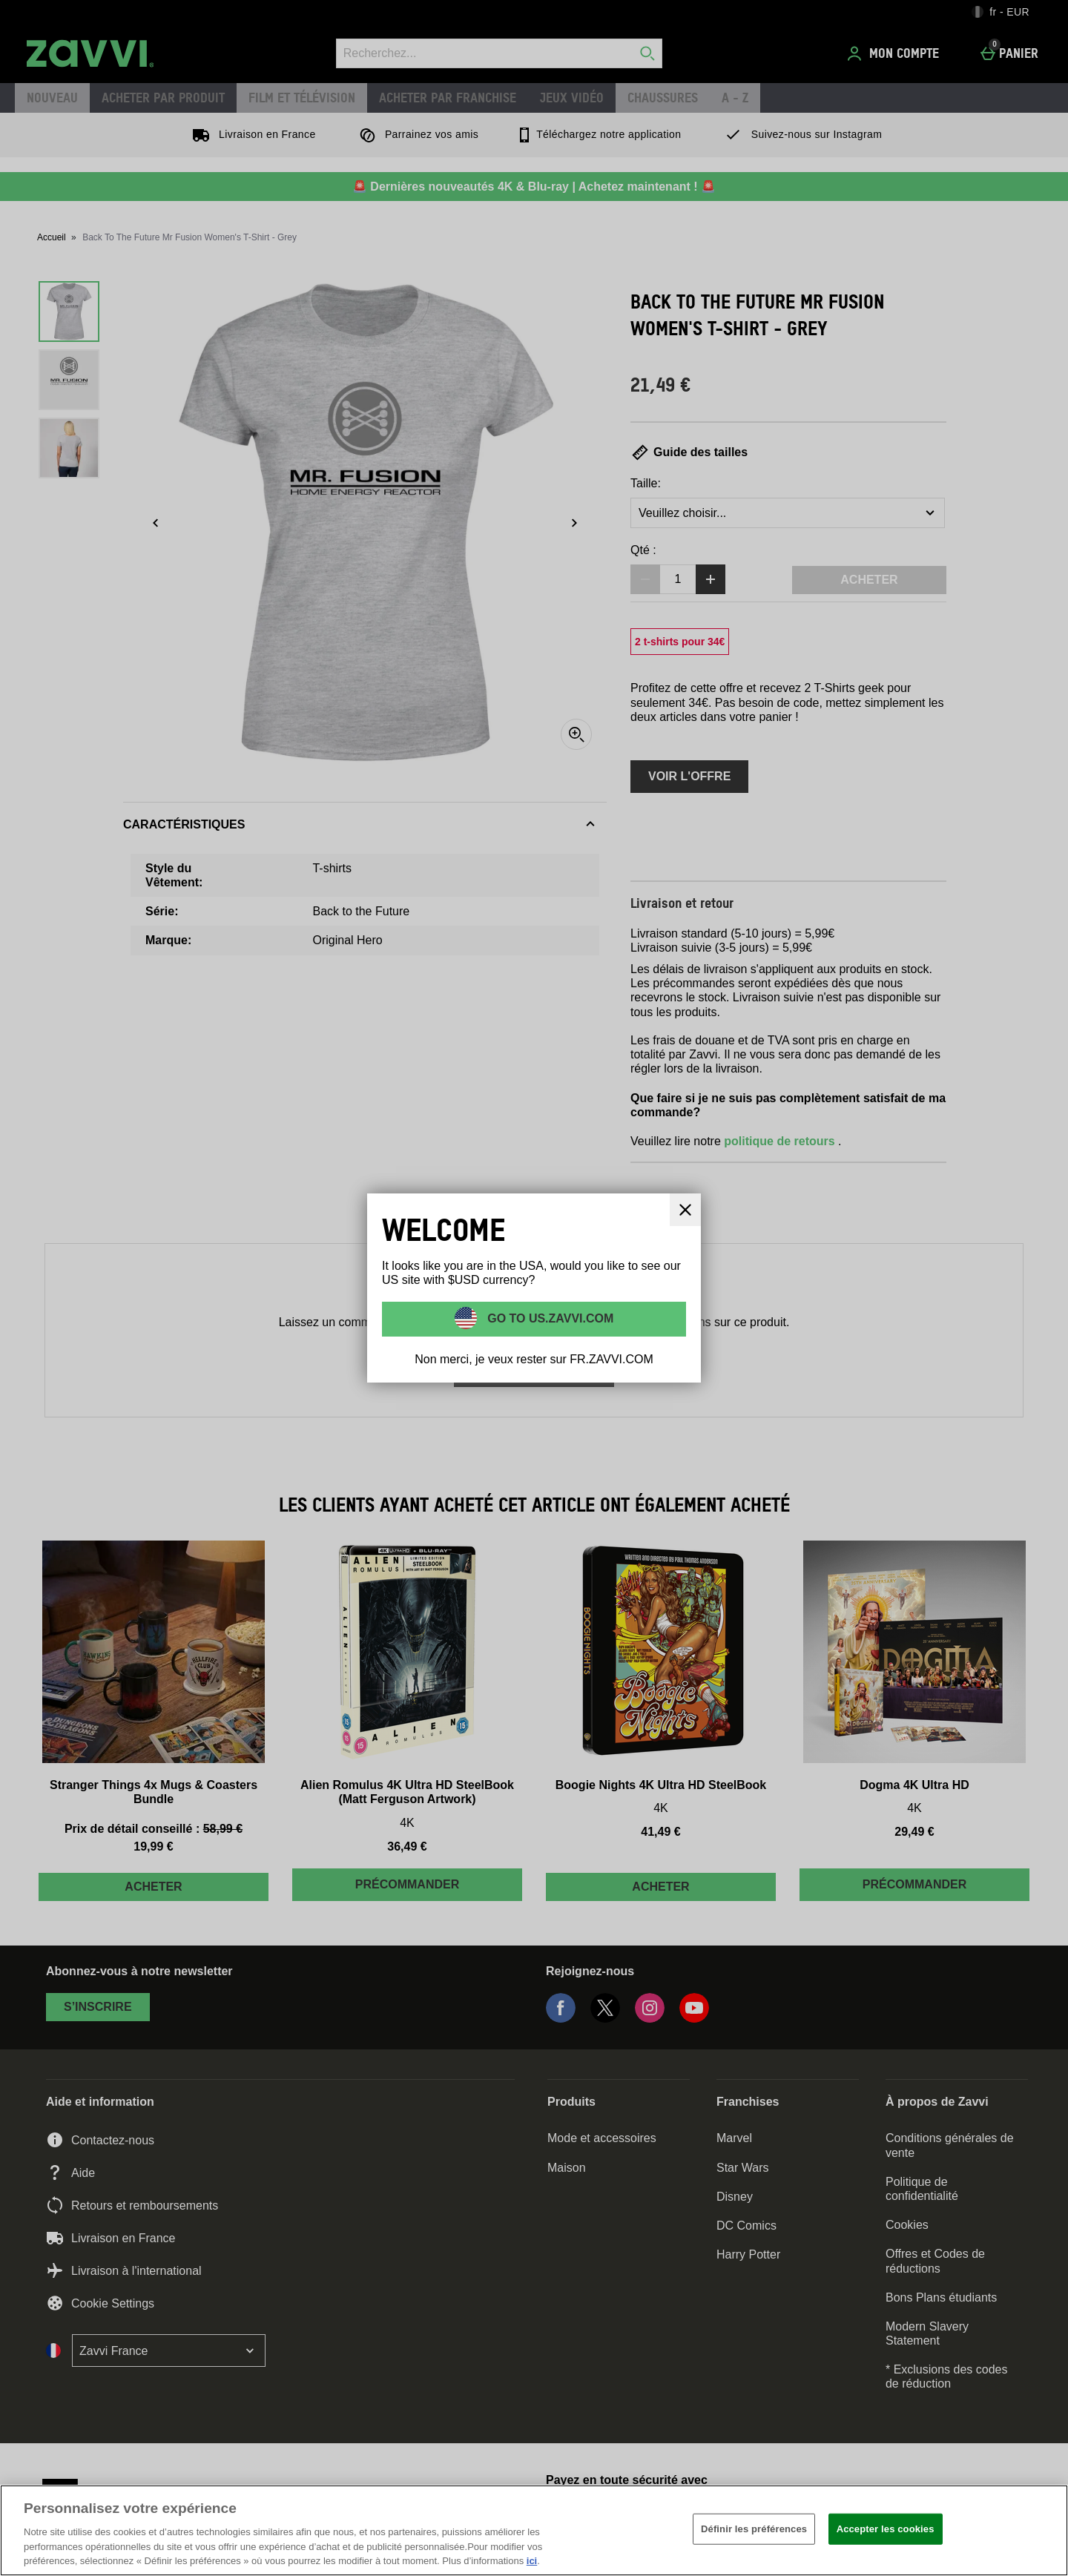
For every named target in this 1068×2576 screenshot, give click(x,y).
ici (532, 2560)
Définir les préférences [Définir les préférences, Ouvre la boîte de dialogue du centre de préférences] (754, 2528)
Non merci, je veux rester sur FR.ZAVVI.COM (534, 1359)
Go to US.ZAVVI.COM (549, 1317)
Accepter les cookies (885, 2528)
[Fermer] (1044, 2528)
